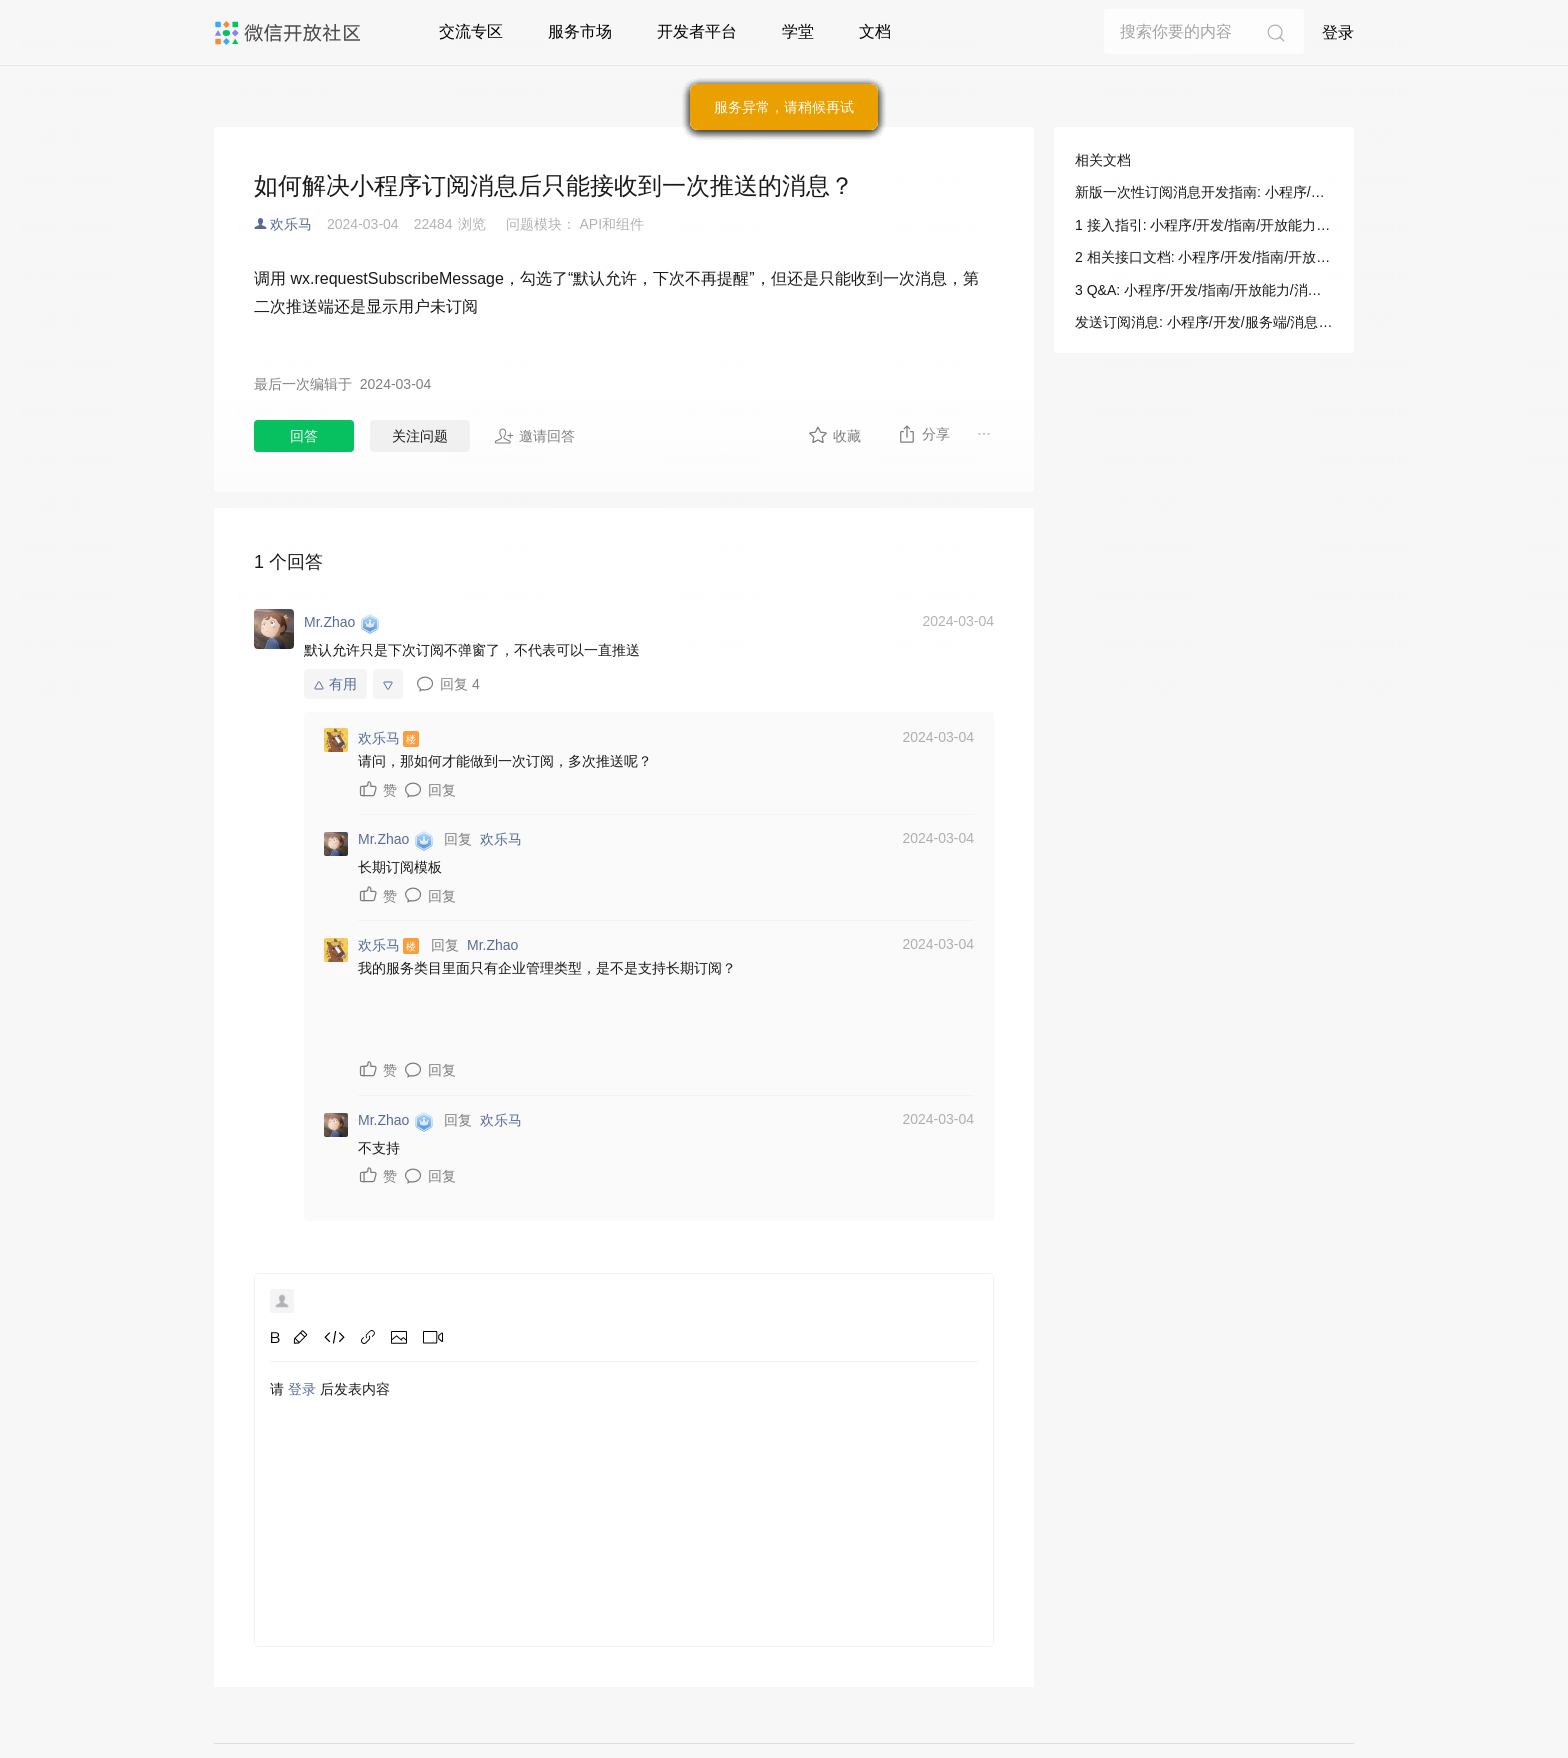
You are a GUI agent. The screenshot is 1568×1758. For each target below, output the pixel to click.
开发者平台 (697, 31)
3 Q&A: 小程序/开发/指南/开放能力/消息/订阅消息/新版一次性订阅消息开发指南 (1204, 290)
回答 (304, 436)
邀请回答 (534, 436)
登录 (1338, 32)
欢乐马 (291, 224)
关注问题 (420, 436)
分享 (923, 434)
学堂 (798, 31)
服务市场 (580, 31)
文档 (875, 31)
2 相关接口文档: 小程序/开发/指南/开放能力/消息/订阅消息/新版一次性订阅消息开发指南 (1204, 257)
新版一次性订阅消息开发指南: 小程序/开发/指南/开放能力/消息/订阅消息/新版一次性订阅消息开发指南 (1204, 192)
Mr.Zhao (492, 945)
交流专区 (471, 31)
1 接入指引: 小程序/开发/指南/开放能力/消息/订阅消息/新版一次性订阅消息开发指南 (1204, 225)
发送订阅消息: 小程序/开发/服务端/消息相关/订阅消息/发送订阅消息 (1204, 322)
